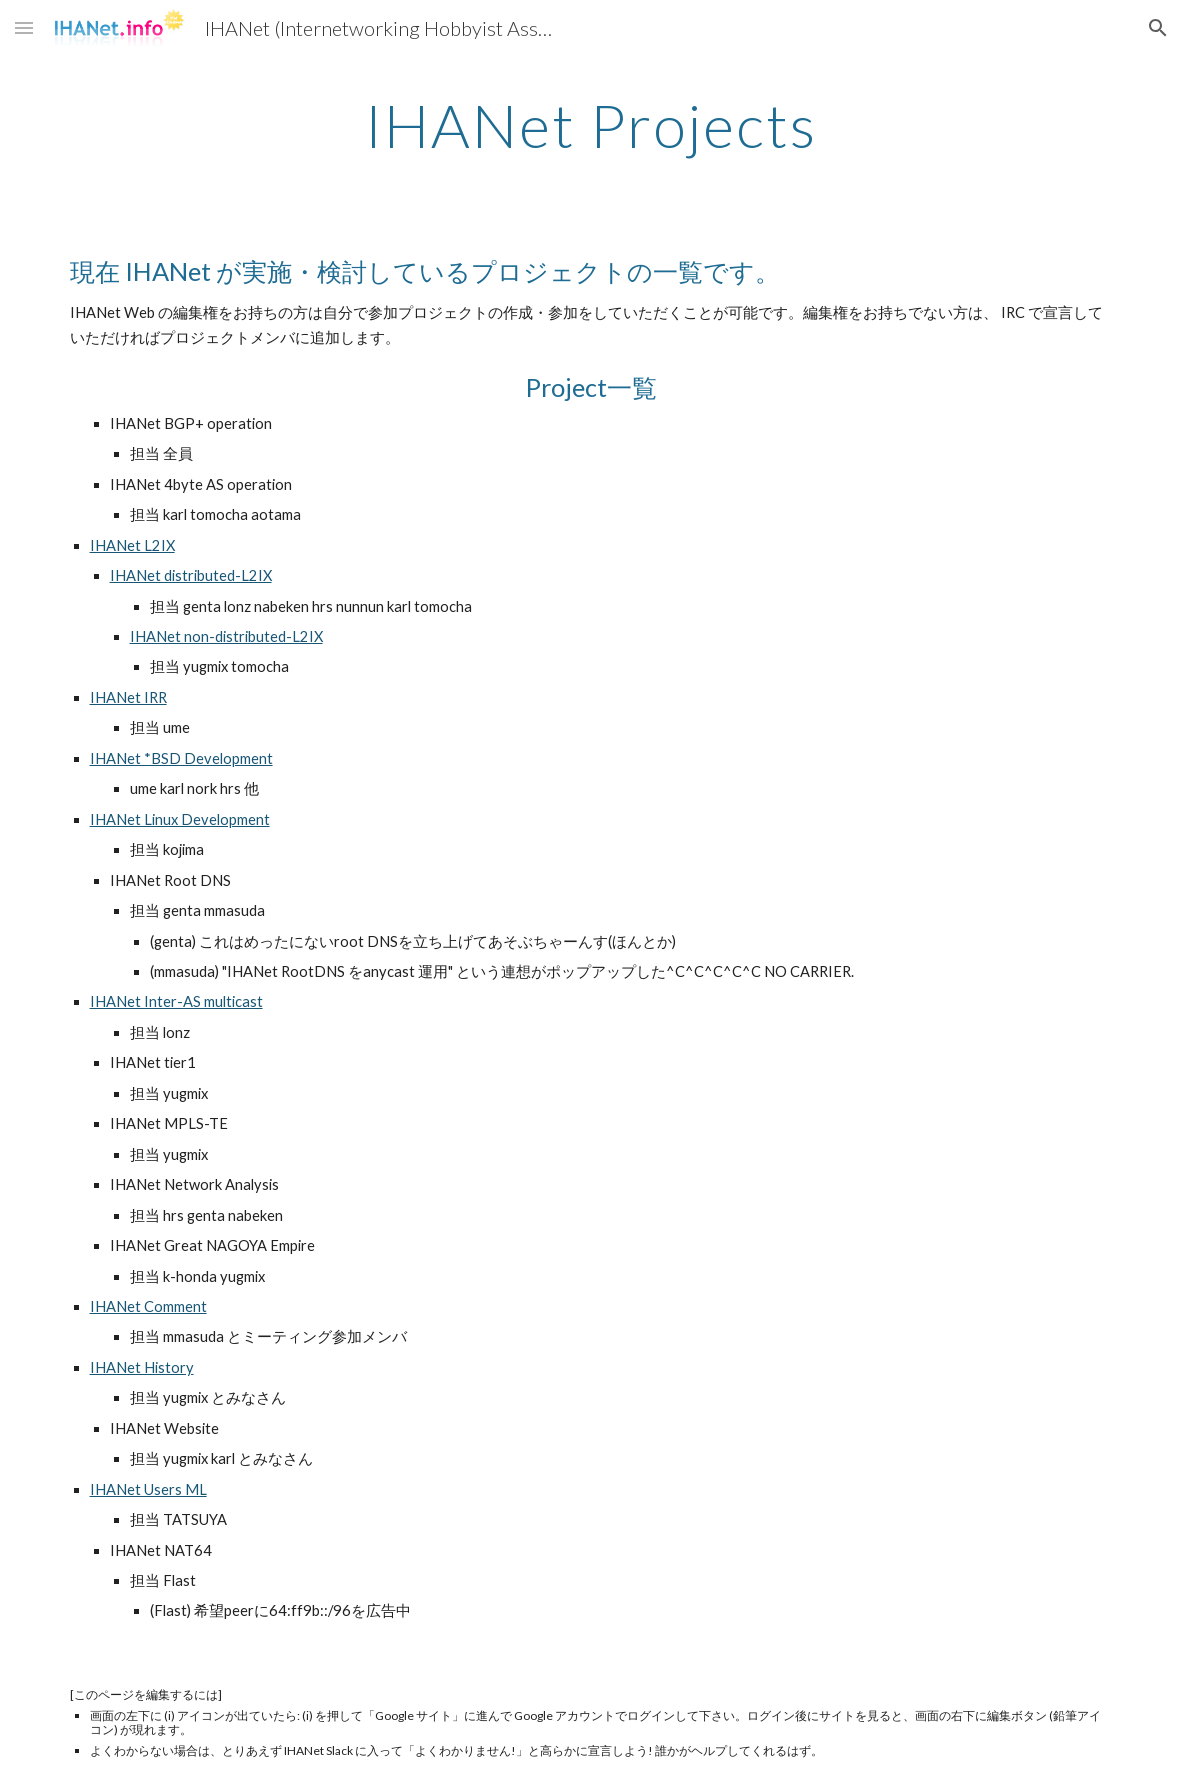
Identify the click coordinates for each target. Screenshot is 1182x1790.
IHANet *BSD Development (181, 758)
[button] (24, 27)
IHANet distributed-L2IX (191, 575)
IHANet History (142, 1367)
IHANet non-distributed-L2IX (226, 636)
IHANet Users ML (148, 1489)
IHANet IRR (128, 697)
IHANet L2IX (132, 545)
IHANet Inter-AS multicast (176, 1001)
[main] (591, 125)
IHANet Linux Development (180, 819)
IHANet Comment (148, 1306)
